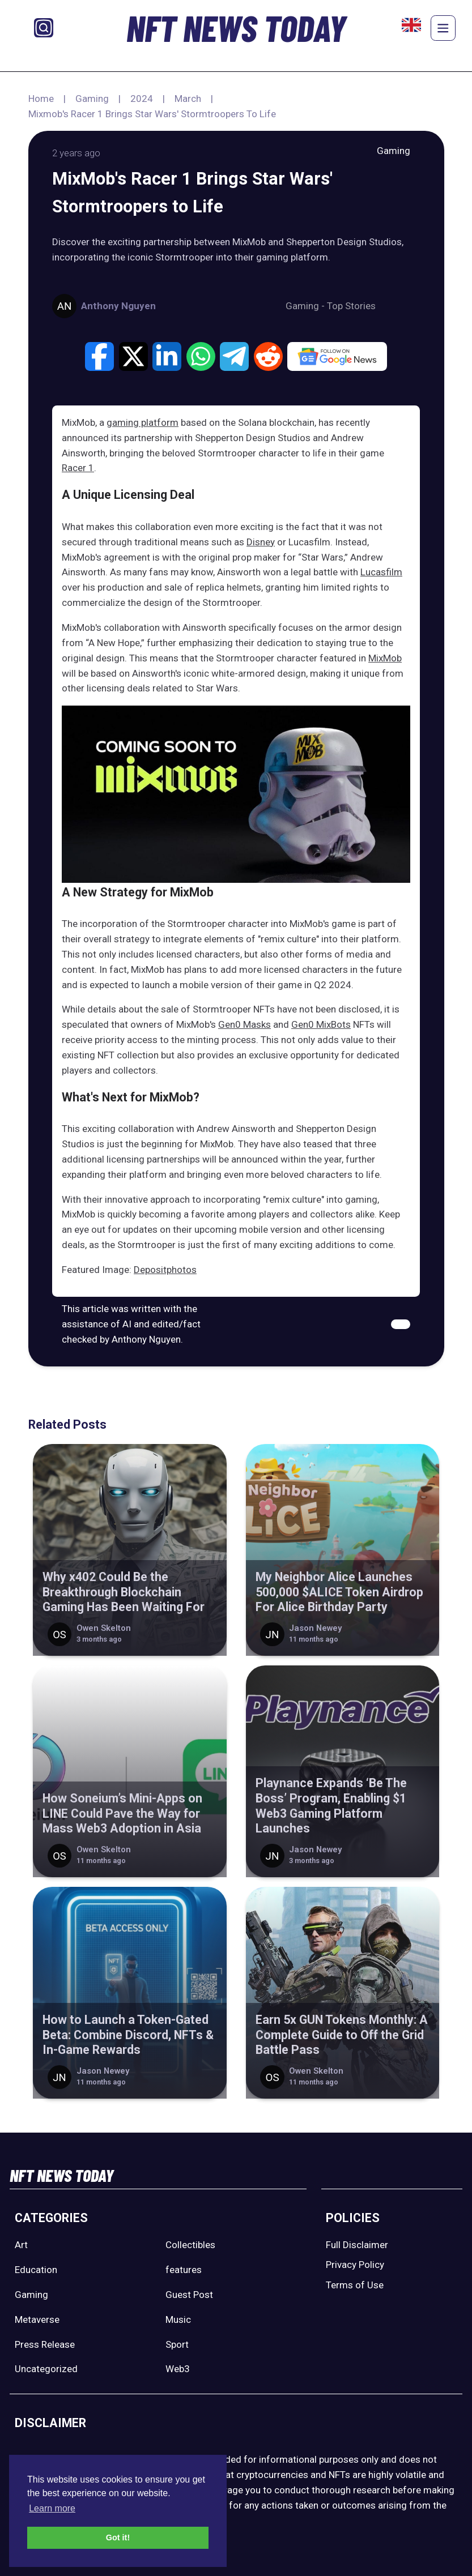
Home (41, 98)
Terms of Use (355, 2285)
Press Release (45, 2344)
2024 (141, 98)
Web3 (177, 2368)
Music (178, 2319)
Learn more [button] (52, 2508)
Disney (260, 542)
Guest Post (189, 2294)
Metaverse (37, 2319)
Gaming (92, 98)
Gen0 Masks (244, 1024)
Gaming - (306, 305)
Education (36, 2269)
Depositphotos (165, 1269)
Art (21, 2244)
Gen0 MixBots (321, 1024)
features (183, 2269)
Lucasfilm (381, 572)
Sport (177, 2344)
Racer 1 (78, 467)
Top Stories (351, 305)
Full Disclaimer (357, 2244)
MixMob (385, 658)
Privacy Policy (355, 2264)
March (188, 98)
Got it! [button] (118, 2537)
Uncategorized (46, 2368)
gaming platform (142, 422)
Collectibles (190, 2244)
